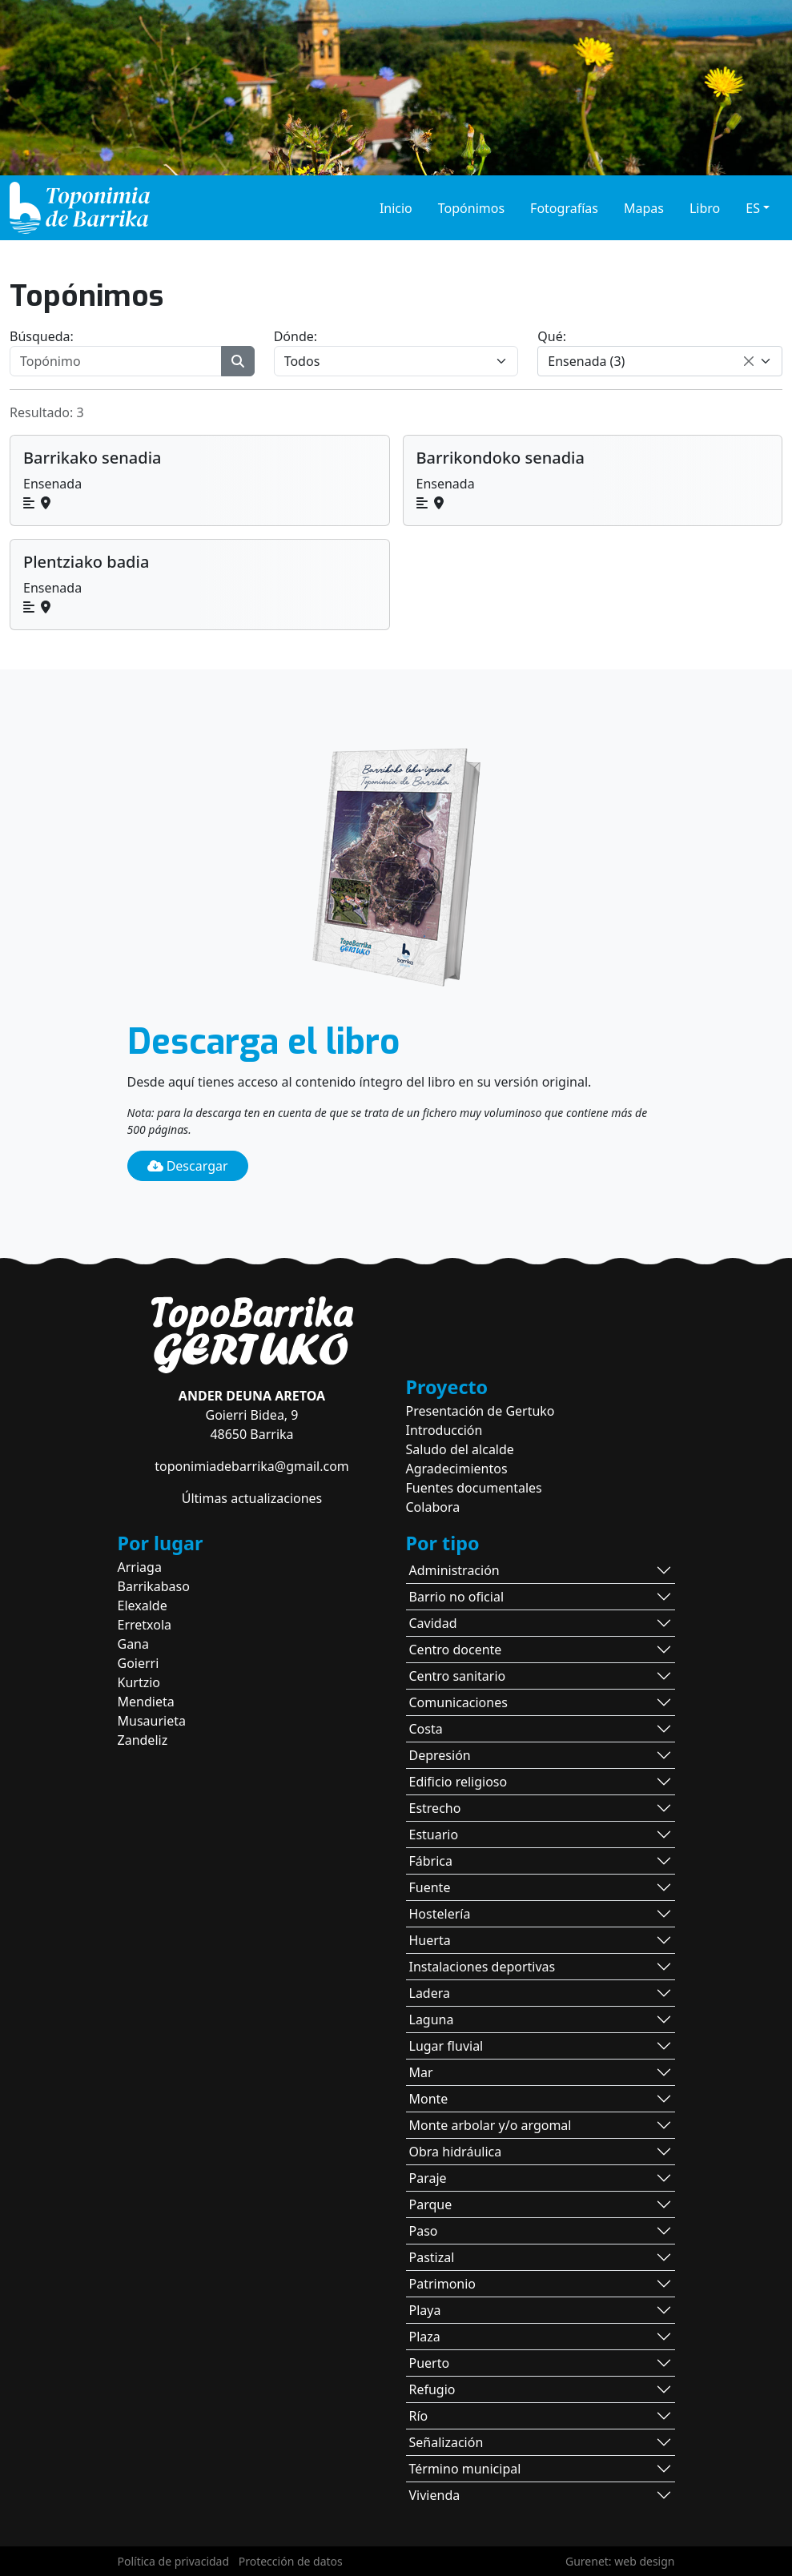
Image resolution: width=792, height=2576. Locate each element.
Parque (430, 2204)
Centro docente (455, 1649)
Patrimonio (442, 2284)
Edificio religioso (458, 1781)
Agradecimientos (457, 1468)
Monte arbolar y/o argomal (490, 2125)
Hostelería (440, 1914)
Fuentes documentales (474, 1488)
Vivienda (434, 2495)
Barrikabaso (154, 1586)
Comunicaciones (458, 1702)
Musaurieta (152, 1721)
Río (418, 2416)
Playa (425, 2310)
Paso (423, 2231)
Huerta (430, 1940)
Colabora (433, 1507)
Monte (428, 2099)
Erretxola (145, 1625)
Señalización (446, 2442)
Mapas (644, 208)
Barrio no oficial (457, 1596)
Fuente (430, 1887)
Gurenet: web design (619, 2561)
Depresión (440, 1755)
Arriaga (140, 1567)
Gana (134, 1644)
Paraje (428, 2178)
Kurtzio (139, 1682)
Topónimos (471, 208)
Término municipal (465, 2469)
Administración (454, 1570)
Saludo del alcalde (460, 1449)
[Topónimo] (116, 361)
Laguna (431, 2019)
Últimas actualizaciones (252, 1498)
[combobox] (659, 361)
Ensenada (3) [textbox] (586, 361)
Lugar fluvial (446, 2046)
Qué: (551, 336)
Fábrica (431, 1861)
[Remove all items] (749, 361)
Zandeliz (143, 1740)
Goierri (138, 1663)
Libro (704, 208)
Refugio (432, 2389)
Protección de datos (291, 2561)
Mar (421, 2072)
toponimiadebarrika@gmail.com (252, 1466)
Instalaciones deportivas (482, 1966)
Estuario (434, 1834)
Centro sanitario (457, 1676)
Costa (426, 1729)
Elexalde (142, 1605)
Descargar (187, 1166)
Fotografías (564, 208)
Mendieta (146, 1701)
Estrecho (435, 1808)
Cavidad (433, 1623)
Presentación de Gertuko (480, 1411)
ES (753, 208)
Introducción (444, 1430)
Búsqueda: (42, 336)
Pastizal (432, 2257)
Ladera (430, 1993)
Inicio (396, 208)
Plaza (424, 2336)
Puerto (429, 2363)
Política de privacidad (174, 2561)
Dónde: (295, 336)
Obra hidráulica (455, 2151)
